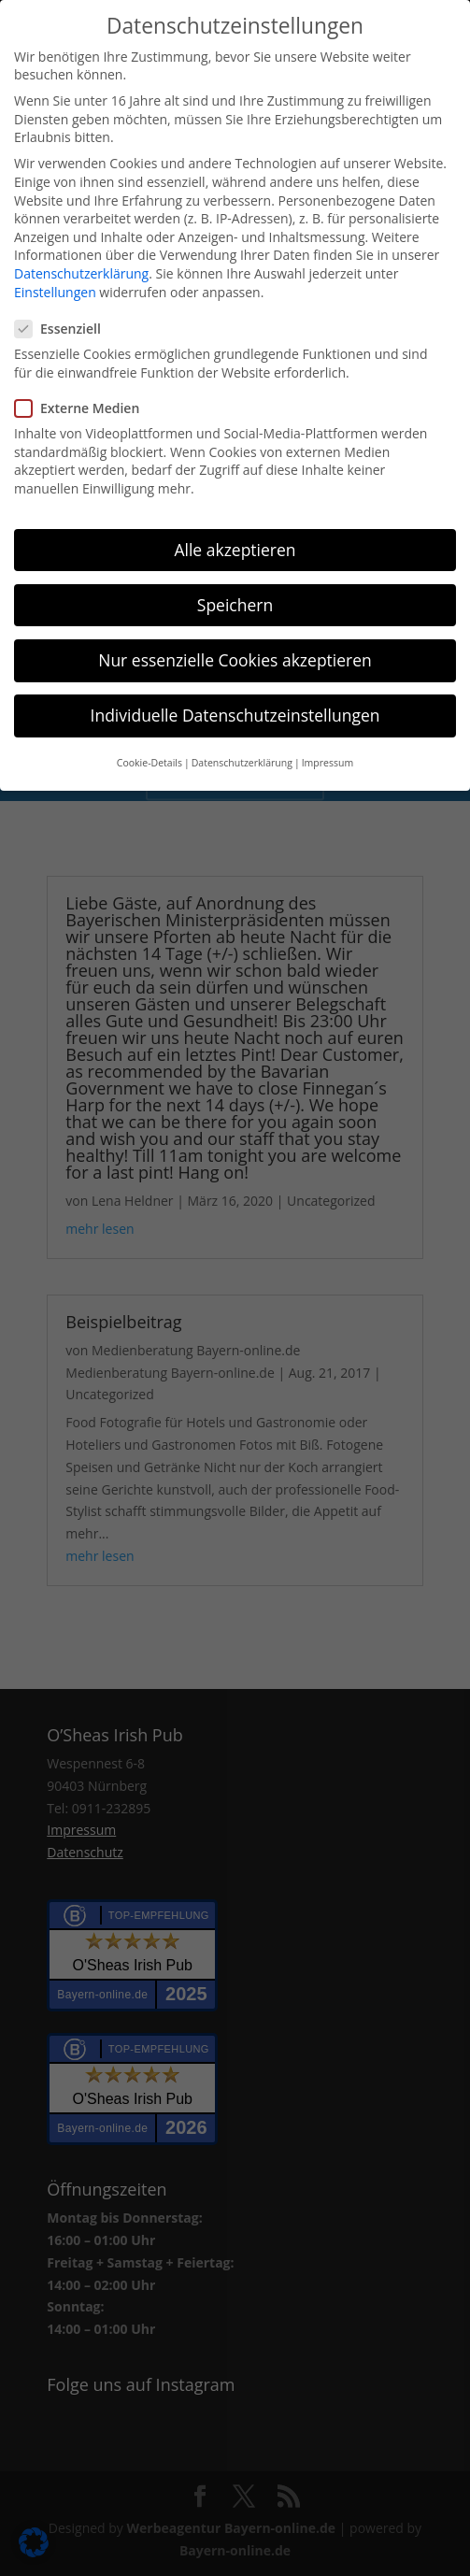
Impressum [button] (327, 762)
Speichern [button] (235, 605)
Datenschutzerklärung (81, 273)
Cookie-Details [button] (149, 762)
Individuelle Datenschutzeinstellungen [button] (235, 715)
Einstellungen (55, 292)
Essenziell (65, 328)
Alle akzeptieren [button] (234, 549)
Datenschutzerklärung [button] (242, 762)
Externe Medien (84, 408)
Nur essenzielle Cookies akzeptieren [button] (235, 660)
